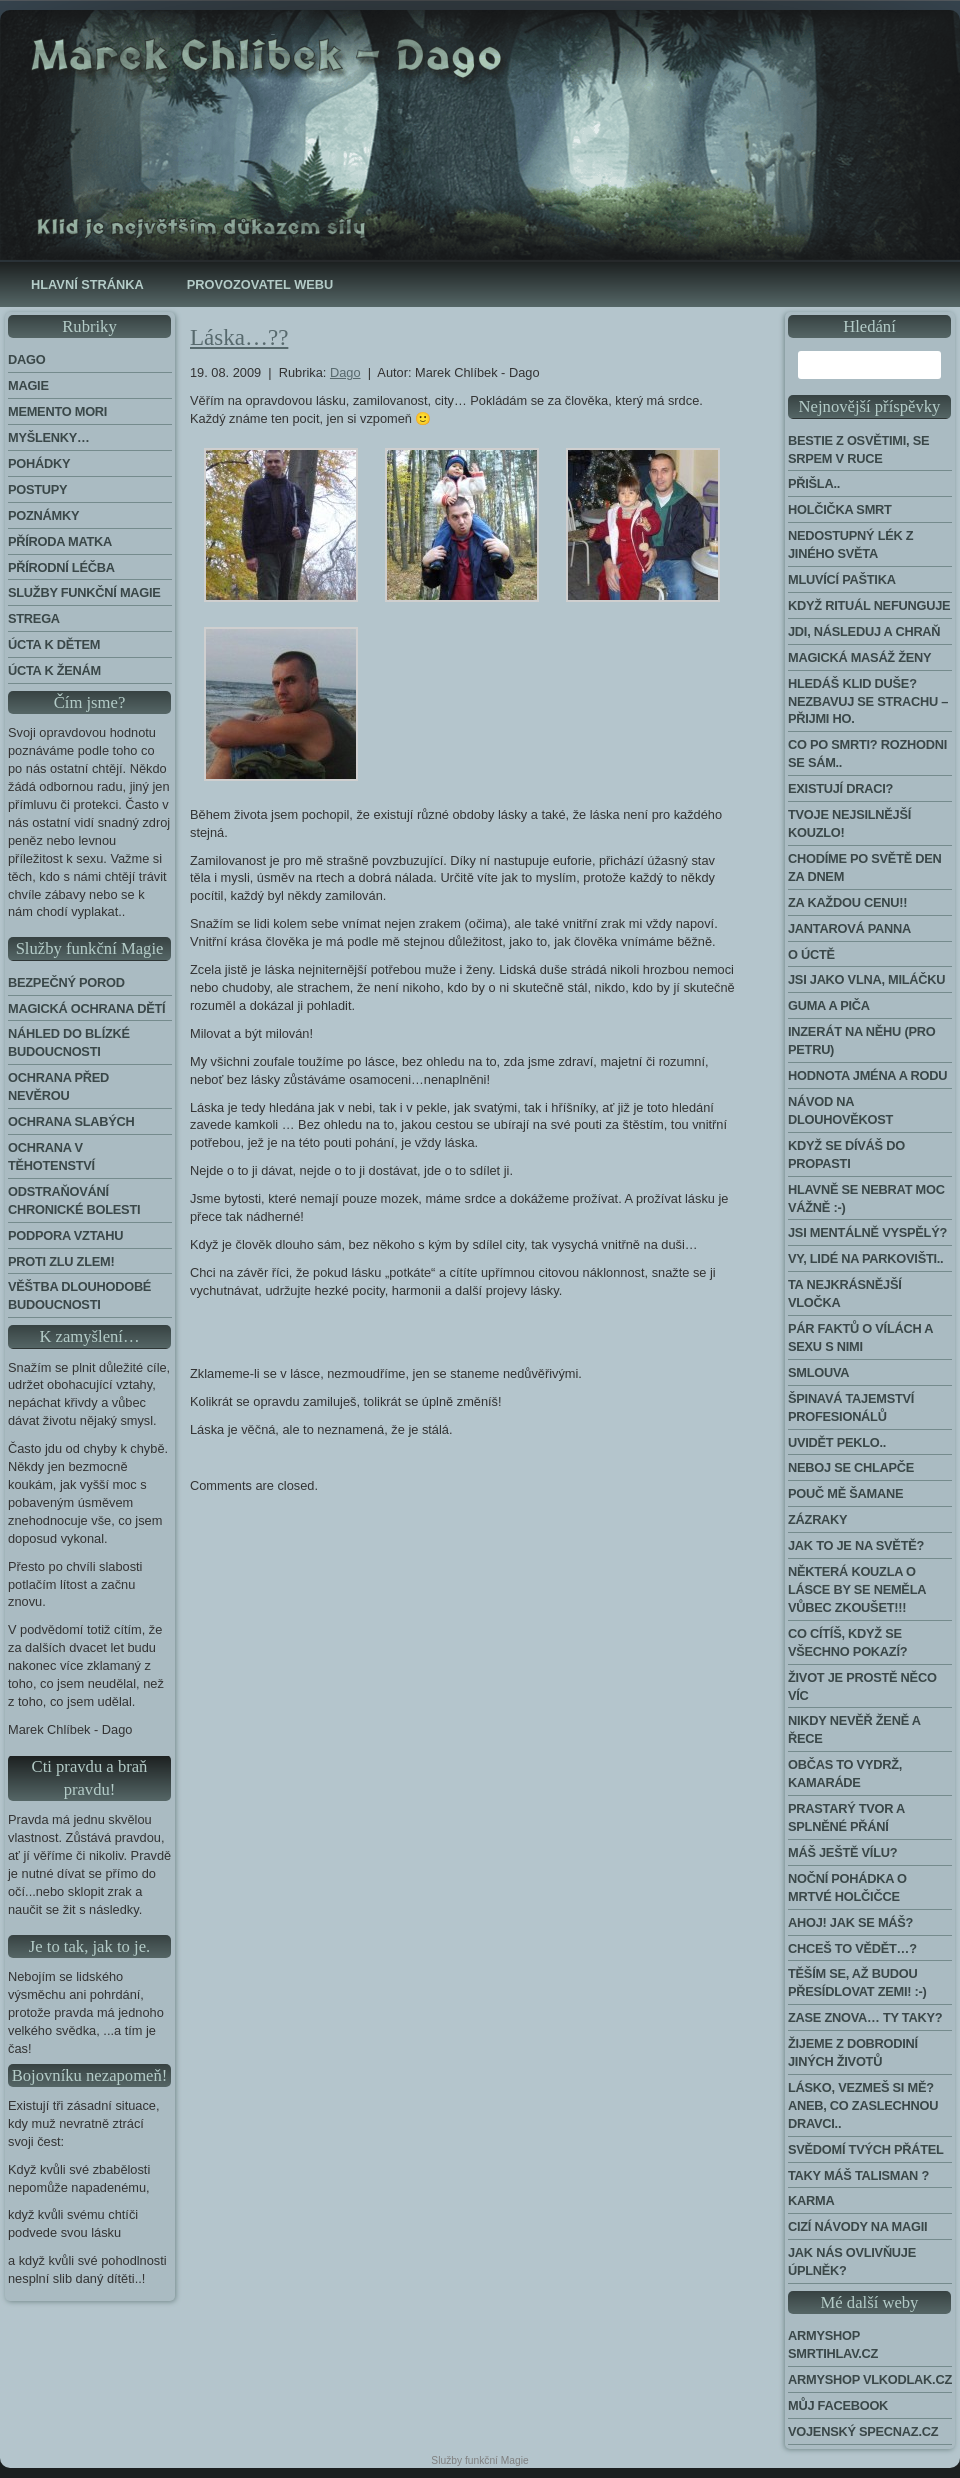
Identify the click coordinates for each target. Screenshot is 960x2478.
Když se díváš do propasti (846, 1154)
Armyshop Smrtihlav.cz (833, 2344)
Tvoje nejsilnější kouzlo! (849, 823)
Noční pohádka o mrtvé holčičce (847, 1887)
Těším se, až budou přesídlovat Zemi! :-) (857, 1982)
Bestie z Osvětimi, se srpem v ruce (858, 449)
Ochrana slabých (71, 1121)
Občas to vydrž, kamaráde (845, 1773)
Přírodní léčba (61, 567)
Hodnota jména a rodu (867, 1075)
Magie (28, 385)
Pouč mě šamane (845, 1493)
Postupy (37, 489)
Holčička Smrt (840, 509)
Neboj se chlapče (851, 1467)
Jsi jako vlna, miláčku (866, 979)
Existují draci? (840, 788)
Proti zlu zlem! (61, 1261)
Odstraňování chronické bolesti (74, 1200)
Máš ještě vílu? (842, 1852)
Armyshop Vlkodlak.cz (870, 2379)
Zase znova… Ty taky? (865, 2017)
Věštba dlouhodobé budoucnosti (79, 1295)
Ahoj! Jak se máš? (850, 1922)
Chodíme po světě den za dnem (865, 867)
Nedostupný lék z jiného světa (850, 544)
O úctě (811, 954)
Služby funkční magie (84, 592)
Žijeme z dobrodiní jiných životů (853, 2052)
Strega (34, 618)
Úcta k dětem (54, 644)
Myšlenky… (49, 437)
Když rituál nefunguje (869, 605)
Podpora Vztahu (65, 1235)
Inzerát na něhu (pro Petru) (861, 1040)
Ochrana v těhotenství (51, 1156)
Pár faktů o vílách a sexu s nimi (860, 1337)
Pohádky (39, 463)
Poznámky (43, 515)
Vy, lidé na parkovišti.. (865, 1258)
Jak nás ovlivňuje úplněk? (852, 2261)
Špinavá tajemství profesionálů (851, 1407)
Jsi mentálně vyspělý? (867, 1232)
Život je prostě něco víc (862, 1686)
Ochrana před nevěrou (58, 1086)
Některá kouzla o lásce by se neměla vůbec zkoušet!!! (857, 1589)
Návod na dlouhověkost (840, 1110)
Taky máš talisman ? (858, 2175)
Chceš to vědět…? (852, 1948)
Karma (811, 2200)
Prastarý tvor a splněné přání (846, 1817)
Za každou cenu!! (847, 902)
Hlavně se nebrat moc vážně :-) (866, 1198)
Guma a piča (829, 1005)
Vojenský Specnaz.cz (863, 2431)
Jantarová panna (849, 928)
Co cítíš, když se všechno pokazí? (847, 1642)
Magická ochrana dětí (86, 1008)
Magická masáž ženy (859, 657)
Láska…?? (239, 337)
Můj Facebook (838, 2405)
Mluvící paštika (842, 579)
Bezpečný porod (66, 982)
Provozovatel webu (260, 284)
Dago (26, 359)
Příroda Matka (60, 541)
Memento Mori (57, 411)
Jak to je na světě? (856, 1545)
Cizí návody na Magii (857, 2226)
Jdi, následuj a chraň (864, 631)
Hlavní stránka (87, 284)
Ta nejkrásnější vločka (845, 1293)
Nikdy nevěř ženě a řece (854, 1729)
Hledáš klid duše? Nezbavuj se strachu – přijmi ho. (868, 701)
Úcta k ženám (54, 670)
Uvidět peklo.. (837, 1442)
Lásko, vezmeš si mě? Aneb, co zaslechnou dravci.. (863, 2105)
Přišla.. (814, 483)
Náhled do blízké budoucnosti (69, 1042)
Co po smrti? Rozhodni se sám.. (867, 753)
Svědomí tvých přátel (866, 2149)
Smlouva (818, 1372)
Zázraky (817, 1519)
